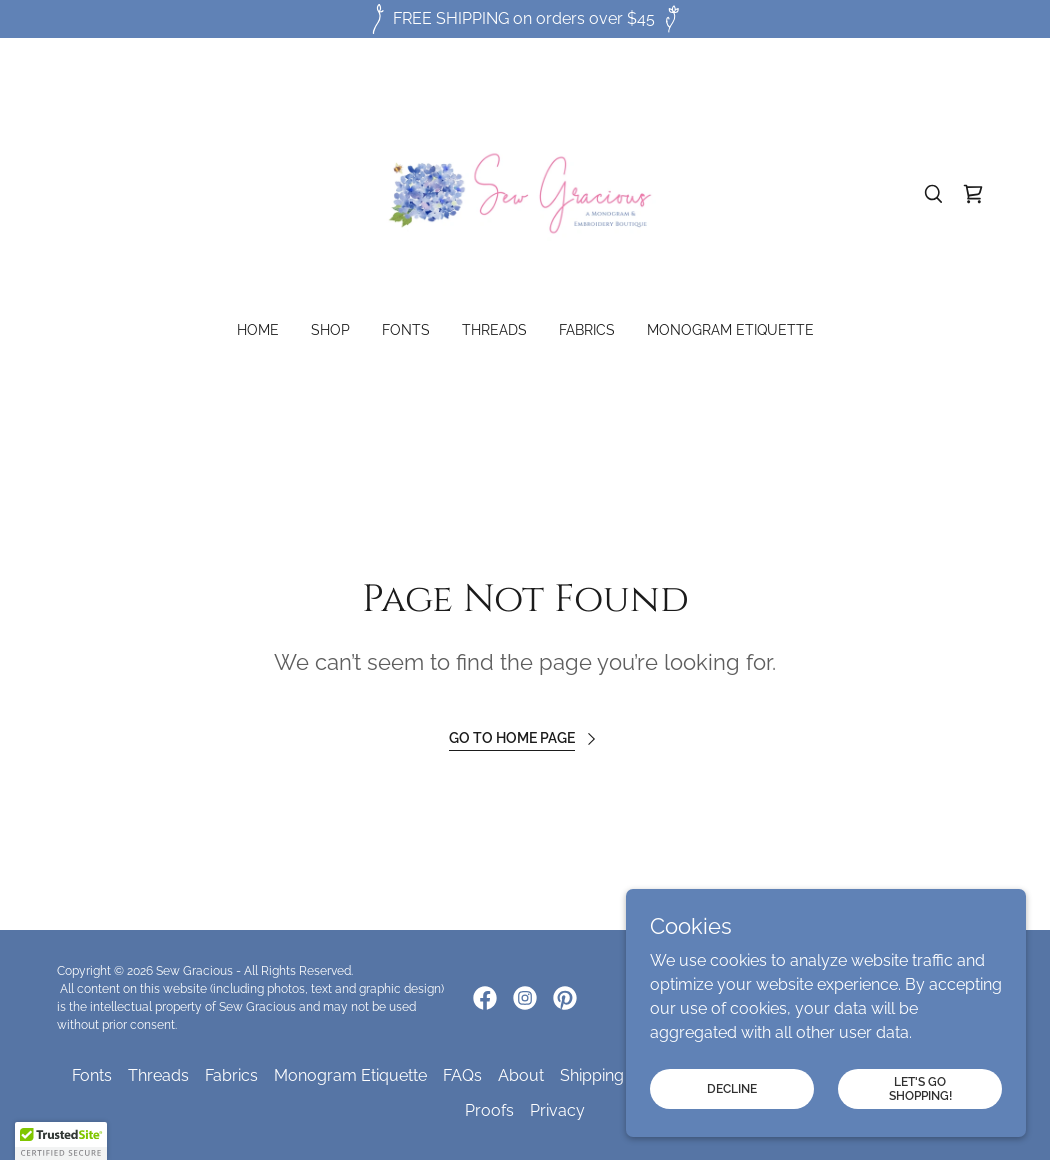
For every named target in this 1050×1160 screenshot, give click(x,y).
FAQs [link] (462, 1075)
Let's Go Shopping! (920, 1088)
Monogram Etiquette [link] (730, 330)
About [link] (521, 1075)
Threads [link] (494, 330)
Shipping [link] (592, 1075)
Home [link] (258, 330)
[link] (525, 192)
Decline (732, 1088)
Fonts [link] (406, 330)
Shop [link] (330, 330)
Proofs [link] (489, 1110)
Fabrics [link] (587, 330)
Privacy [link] (557, 1110)
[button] (61, 1141)
